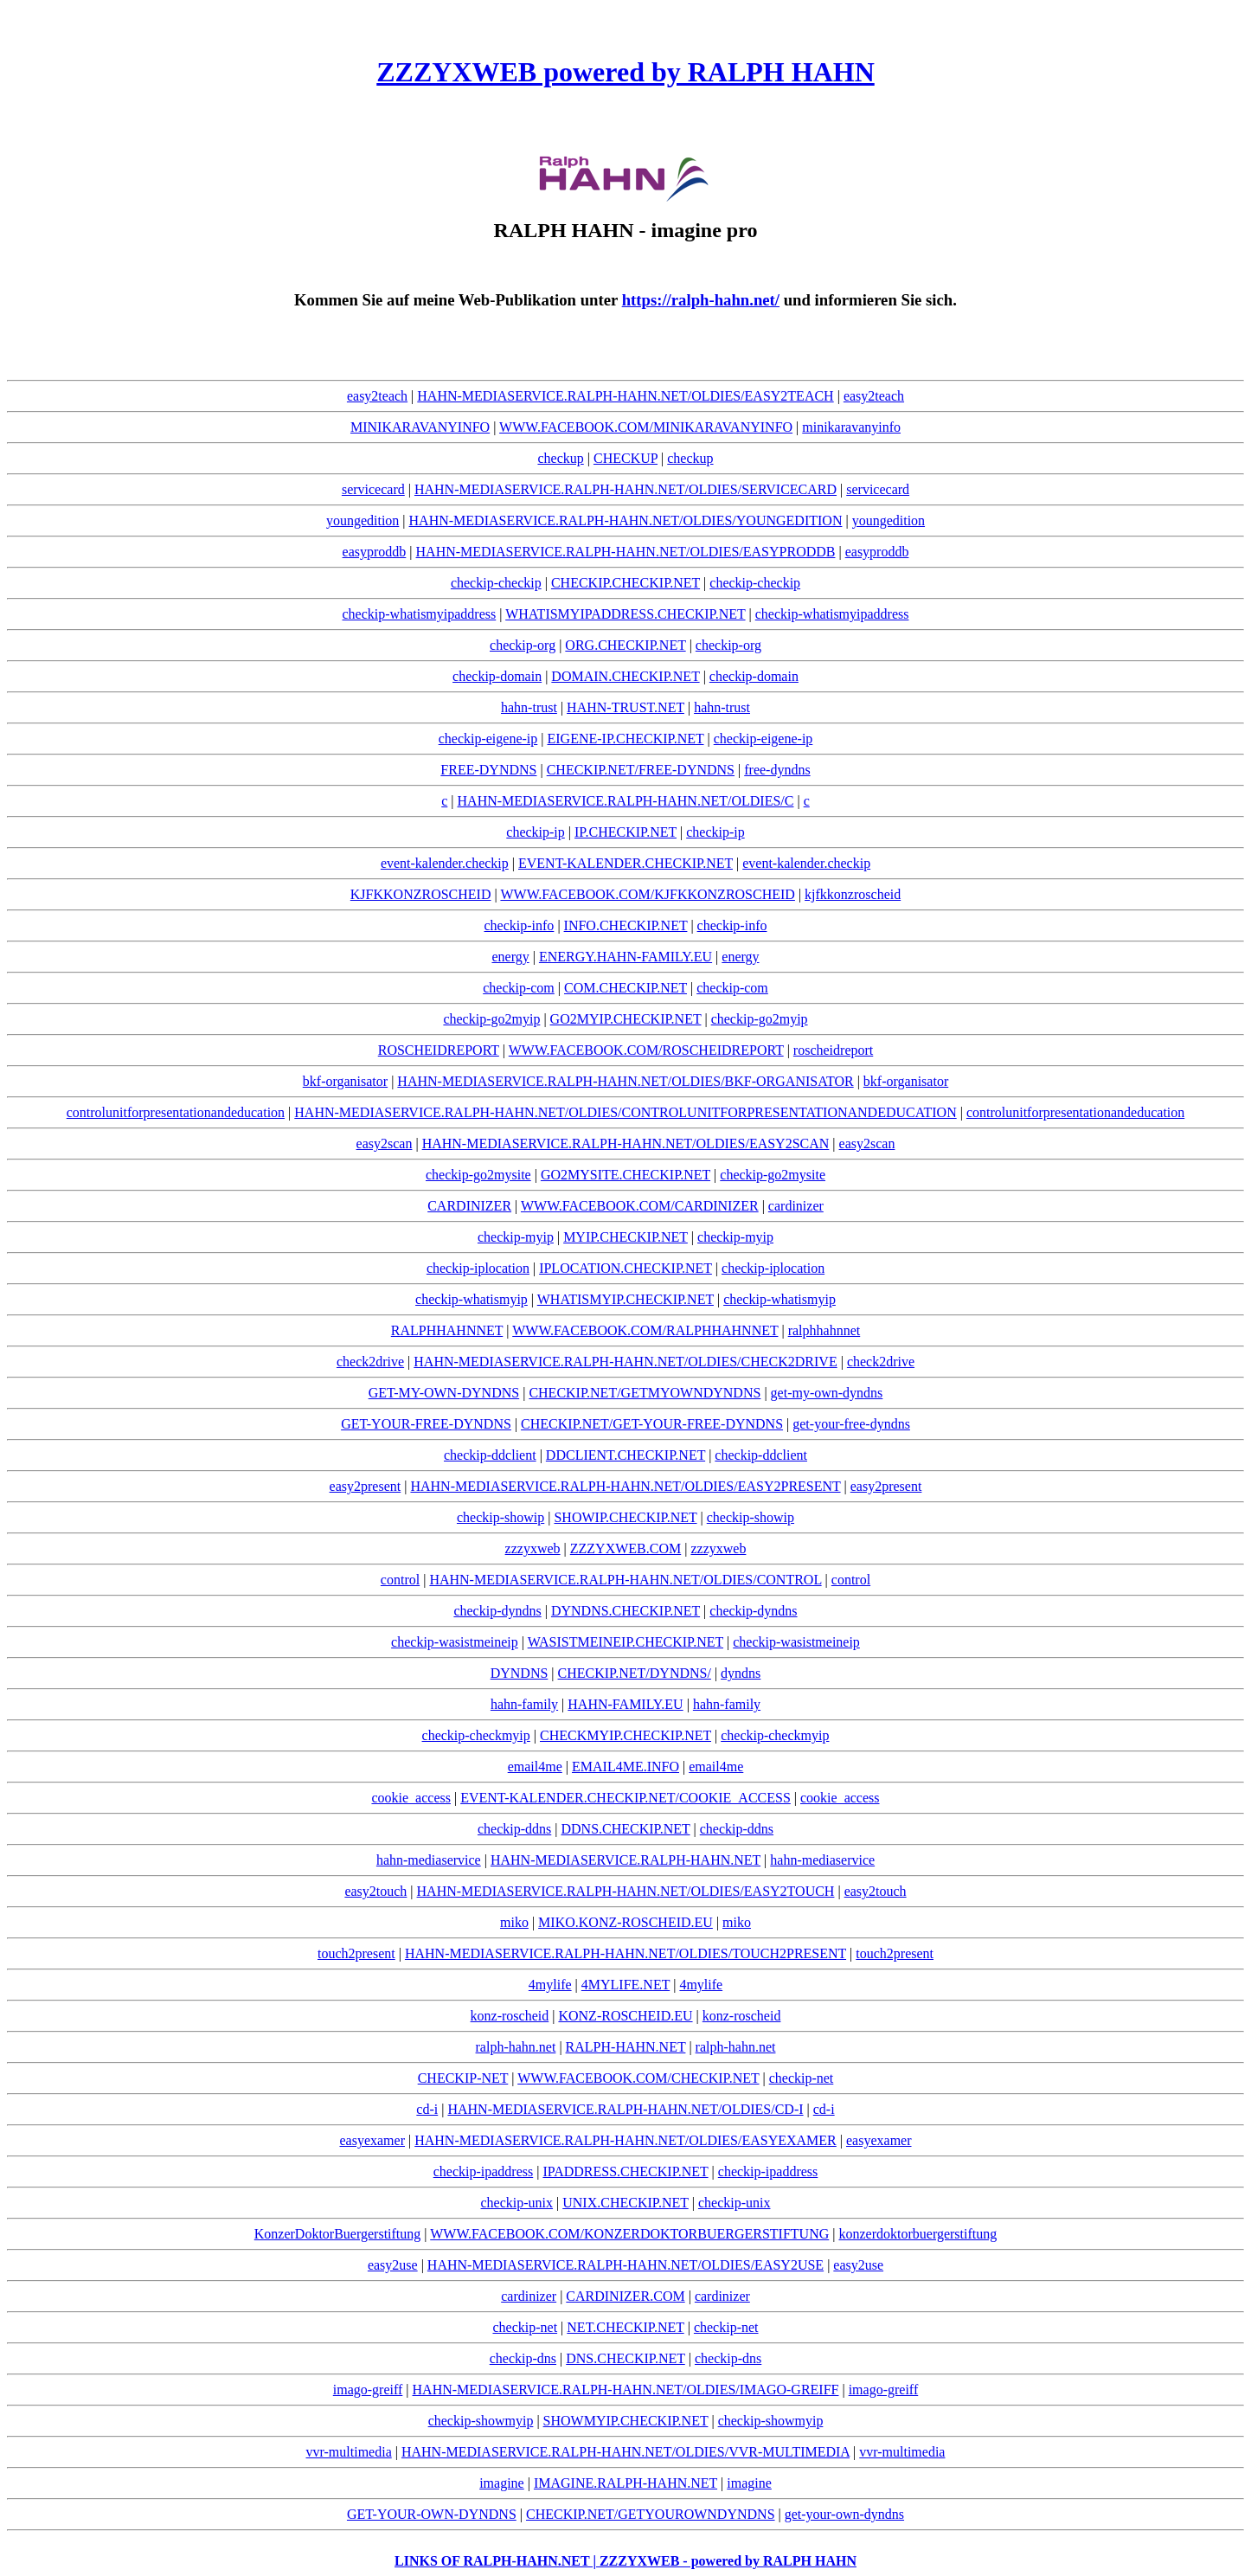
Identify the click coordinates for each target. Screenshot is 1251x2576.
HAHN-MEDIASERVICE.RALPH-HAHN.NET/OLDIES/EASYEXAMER (625, 2140)
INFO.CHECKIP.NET (626, 925)
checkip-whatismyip (471, 1299)
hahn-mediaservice (428, 1860)
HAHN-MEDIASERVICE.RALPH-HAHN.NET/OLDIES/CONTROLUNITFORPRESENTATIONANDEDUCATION (625, 1112)
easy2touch (375, 1891)
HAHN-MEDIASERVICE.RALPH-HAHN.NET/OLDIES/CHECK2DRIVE (625, 1361)
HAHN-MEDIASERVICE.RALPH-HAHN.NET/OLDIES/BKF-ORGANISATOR (625, 1081)
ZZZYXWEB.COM (625, 1548)
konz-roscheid (510, 2015)
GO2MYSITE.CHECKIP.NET (625, 1174)
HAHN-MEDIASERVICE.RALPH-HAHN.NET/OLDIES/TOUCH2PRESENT (625, 1953)
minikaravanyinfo (851, 427)
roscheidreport (833, 1050)
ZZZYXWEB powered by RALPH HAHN (625, 71)
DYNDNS (520, 1673)
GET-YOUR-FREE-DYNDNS (426, 1423)
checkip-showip (500, 1517)
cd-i (427, 2109)
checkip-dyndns (497, 1610)
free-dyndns (777, 769)
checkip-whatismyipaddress (420, 614)
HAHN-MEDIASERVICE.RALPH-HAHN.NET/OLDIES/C (626, 800)
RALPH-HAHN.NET (626, 2047)
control (400, 1579)
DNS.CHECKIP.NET (625, 2358)
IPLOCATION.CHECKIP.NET (625, 1268)
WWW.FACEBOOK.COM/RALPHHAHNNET (645, 1330)
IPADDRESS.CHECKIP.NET (625, 2171)
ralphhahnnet (824, 1330)
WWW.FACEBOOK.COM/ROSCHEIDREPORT (646, 1050)
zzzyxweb (533, 1548)
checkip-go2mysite (478, 1174)
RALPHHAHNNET (447, 1330)
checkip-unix (517, 2202)
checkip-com (519, 987)
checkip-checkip (496, 582)
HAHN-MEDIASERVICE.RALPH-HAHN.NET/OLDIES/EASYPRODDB (626, 551)
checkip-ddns (514, 1828)
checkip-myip (516, 1237)
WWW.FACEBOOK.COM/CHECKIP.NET (638, 2078)
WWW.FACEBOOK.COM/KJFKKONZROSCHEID (647, 894)
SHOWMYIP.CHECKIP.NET (626, 2420)
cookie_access (411, 1797)
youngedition (362, 520)
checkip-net (801, 2078)
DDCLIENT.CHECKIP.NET (625, 1455)
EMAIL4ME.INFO (625, 1766)
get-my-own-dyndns (827, 1392)
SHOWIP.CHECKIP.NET (625, 1517)
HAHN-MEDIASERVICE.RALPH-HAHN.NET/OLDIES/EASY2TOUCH (626, 1891)
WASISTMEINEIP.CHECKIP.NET (625, 1642)
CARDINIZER (469, 1205)
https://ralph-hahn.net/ (700, 300)
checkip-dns (523, 2358)
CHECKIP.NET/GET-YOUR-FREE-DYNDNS (652, 1423)
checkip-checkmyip (476, 1735)
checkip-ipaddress (483, 2171)
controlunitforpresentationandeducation (176, 1112)
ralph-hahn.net (516, 2047)
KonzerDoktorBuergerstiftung (337, 2233)
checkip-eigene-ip (488, 738)
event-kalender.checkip (445, 863)
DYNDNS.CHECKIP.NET (625, 1610)
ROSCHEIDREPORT (438, 1050)
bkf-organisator (345, 1081)
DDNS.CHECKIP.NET (625, 1828)
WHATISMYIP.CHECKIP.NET (625, 1299)
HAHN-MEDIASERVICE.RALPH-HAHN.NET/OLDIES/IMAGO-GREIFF (626, 2389)
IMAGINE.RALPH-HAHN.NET (625, 2483)
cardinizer (796, 1205)
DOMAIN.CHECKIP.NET (625, 676)
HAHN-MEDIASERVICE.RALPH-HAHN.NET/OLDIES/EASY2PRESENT (625, 1486)
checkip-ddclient (490, 1455)
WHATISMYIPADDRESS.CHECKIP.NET (625, 614)
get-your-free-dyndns (851, 1423)
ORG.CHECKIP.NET (625, 645)
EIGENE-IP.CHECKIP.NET (625, 738)
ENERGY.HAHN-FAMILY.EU (625, 956)
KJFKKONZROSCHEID (420, 894)
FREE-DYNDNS (488, 769)
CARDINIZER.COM (625, 2296)
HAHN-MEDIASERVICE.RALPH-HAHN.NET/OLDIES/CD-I (625, 2109)
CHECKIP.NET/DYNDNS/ (634, 1673)
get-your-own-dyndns (844, 2514)
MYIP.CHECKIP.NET (625, 1237)
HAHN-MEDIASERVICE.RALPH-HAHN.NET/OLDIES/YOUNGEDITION (626, 520)
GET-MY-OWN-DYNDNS (444, 1392)
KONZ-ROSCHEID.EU (625, 2015)
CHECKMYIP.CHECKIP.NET (625, 1735)
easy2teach (377, 396)
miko (514, 1922)
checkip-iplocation (478, 1268)
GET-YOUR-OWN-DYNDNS (431, 2514)
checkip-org (522, 645)
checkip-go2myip (491, 1019)
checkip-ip (535, 832)
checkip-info (519, 925)
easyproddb (375, 551)
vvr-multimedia (349, 2451)
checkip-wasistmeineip (454, 1642)
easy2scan (384, 1143)
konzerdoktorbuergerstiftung (917, 2233)
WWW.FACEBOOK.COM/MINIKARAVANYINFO (645, 427)
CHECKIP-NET (463, 2078)
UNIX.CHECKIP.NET (625, 2202)
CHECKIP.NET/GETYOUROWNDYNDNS (650, 2514)
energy (510, 956)
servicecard (373, 489)
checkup (560, 458)
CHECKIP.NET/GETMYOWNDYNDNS (644, 1392)
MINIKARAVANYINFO (420, 427)
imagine (501, 2483)
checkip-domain (497, 676)
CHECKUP (625, 458)
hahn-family (524, 1704)
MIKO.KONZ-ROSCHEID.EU (625, 1922)
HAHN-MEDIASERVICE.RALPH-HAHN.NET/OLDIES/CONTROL (625, 1579)
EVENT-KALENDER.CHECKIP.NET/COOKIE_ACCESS (625, 1797)
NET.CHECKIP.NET (625, 2327)
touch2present (356, 1953)
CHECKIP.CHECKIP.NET (625, 582)
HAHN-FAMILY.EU (625, 1704)
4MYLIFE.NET (625, 1984)
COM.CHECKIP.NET (625, 987)
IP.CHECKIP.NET (625, 832)
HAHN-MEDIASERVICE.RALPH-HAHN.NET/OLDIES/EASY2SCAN (626, 1143)
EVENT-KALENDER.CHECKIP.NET (625, 863)
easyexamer (372, 2140)
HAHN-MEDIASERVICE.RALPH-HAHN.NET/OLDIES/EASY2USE (625, 2265)
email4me (535, 1766)
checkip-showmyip (481, 2420)
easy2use (393, 2265)
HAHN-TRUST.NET (625, 707)
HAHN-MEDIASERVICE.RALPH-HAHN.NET (625, 1860)
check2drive (370, 1361)
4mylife (550, 1984)
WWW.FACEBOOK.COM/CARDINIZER (640, 1205)
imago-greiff (368, 2389)
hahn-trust (529, 707)
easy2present (365, 1486)
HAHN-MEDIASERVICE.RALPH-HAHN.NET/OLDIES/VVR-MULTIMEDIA (625, 2451)
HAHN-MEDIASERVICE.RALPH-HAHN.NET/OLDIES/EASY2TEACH (625, 396)
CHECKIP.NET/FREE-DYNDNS (641, 769)
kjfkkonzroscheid (853, 894)
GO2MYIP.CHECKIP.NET (626, 1019)
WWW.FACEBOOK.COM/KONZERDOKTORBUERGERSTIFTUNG (629, 2233)
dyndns (740, 1673)
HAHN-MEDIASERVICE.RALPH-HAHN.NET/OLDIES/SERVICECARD (625, 489)
